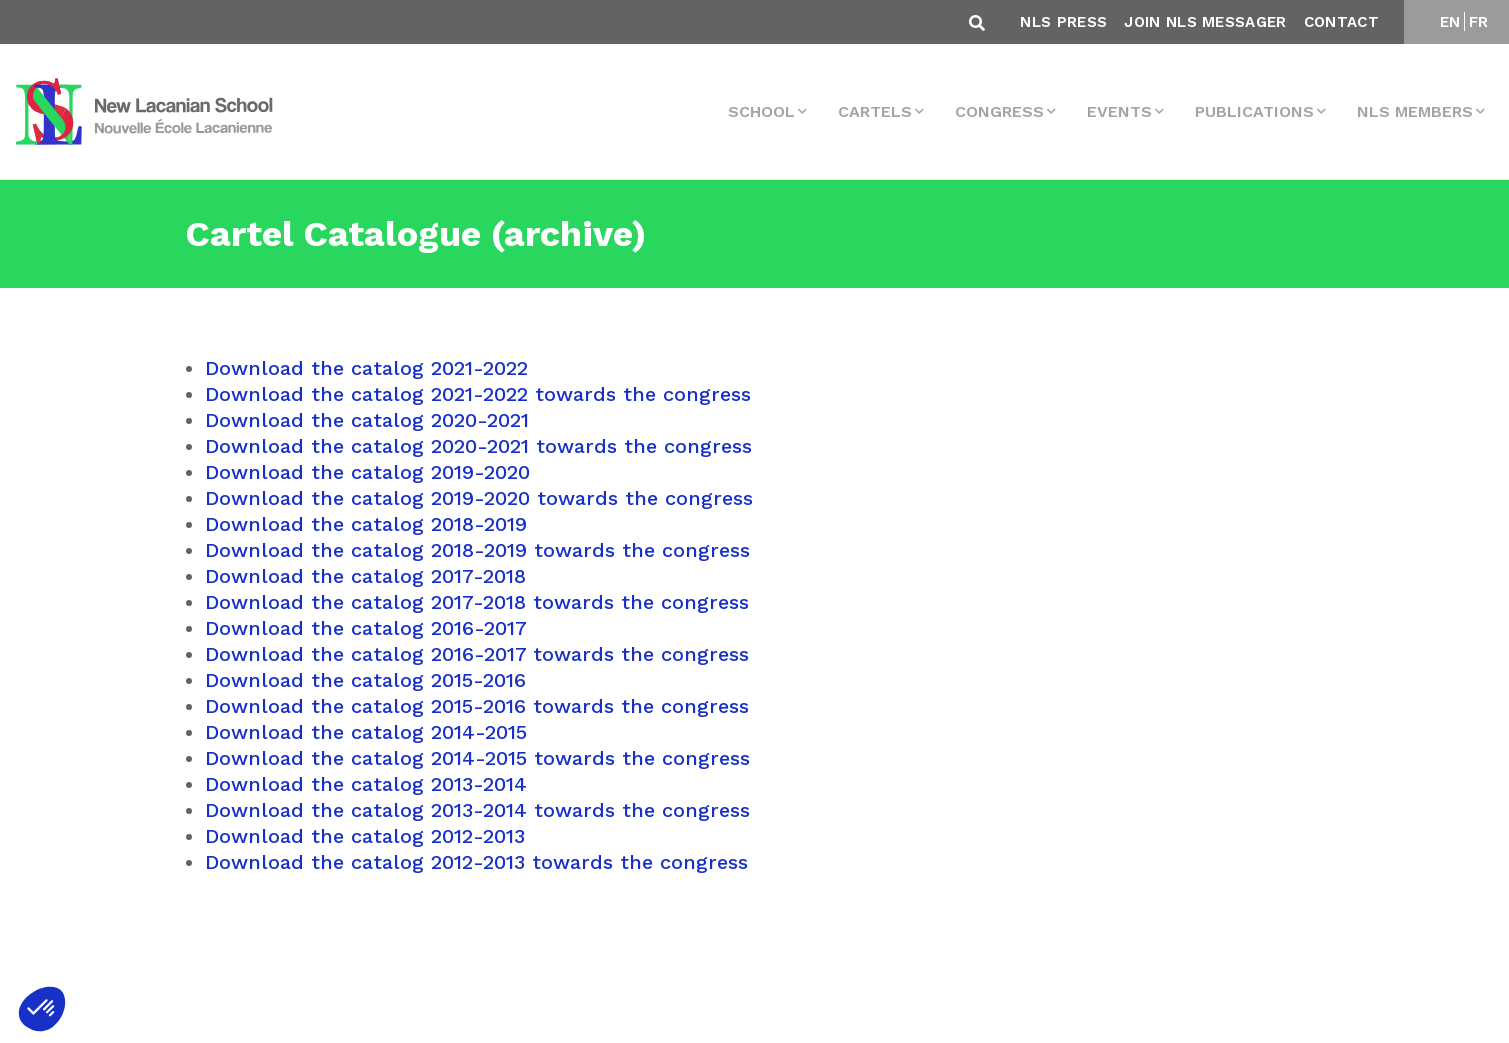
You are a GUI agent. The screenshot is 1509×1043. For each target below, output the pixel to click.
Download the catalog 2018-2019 (366, 524)
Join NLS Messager (1205, 22)
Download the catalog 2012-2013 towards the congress (476, 862)
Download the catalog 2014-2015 (366, 732)
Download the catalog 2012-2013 (365, 836)
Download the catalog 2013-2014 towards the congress (477, 810)
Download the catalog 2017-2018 (365, 576)
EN (1450, 22)
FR (1479, 22)
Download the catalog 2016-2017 (366, 628)
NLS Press (1063, 22)
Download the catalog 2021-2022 (366, 368)
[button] (42, 1009)
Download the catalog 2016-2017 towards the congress (477, 654)
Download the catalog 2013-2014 (366, 784)
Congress (999, 111)
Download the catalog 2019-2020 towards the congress (479, 498)
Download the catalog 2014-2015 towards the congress (477, 758)
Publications (1254, 111)
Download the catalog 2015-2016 (365, 680)
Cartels (875, 111)
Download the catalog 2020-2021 (367, 420)
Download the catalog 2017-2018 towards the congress (477, 602)
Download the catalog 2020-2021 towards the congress (478, 446)
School (761, 111)
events (1119, 111)
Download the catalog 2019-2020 (367, 472)
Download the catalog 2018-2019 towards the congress (477, 550)
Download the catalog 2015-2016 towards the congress (477, 706)
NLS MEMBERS (1415, 111)
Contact (1341, 22)
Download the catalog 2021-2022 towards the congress (478, 394)
